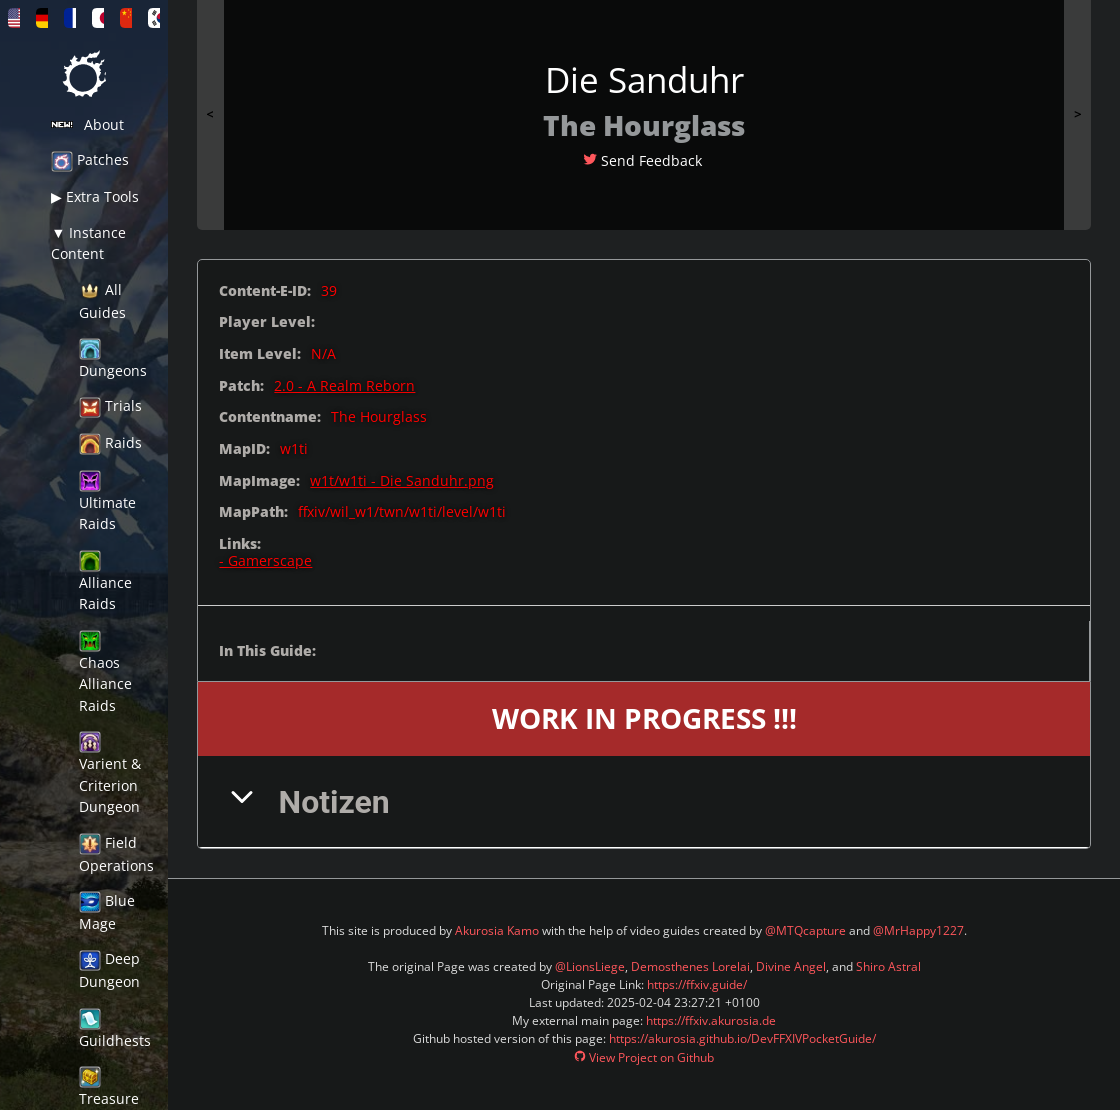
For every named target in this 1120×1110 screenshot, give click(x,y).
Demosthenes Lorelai (690, 966)
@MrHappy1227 (918, 930)
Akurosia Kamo (497, 930)
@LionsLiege (590, 966)
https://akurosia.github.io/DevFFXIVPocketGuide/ (742, 1038)
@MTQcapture (805, 930)
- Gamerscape (265, 560)
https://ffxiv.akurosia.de (711, 1020)
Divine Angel (791, 966)
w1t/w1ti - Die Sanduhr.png (402, 480)
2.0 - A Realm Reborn (344, 385)
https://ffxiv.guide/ (697, 984)
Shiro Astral (888, 966)
